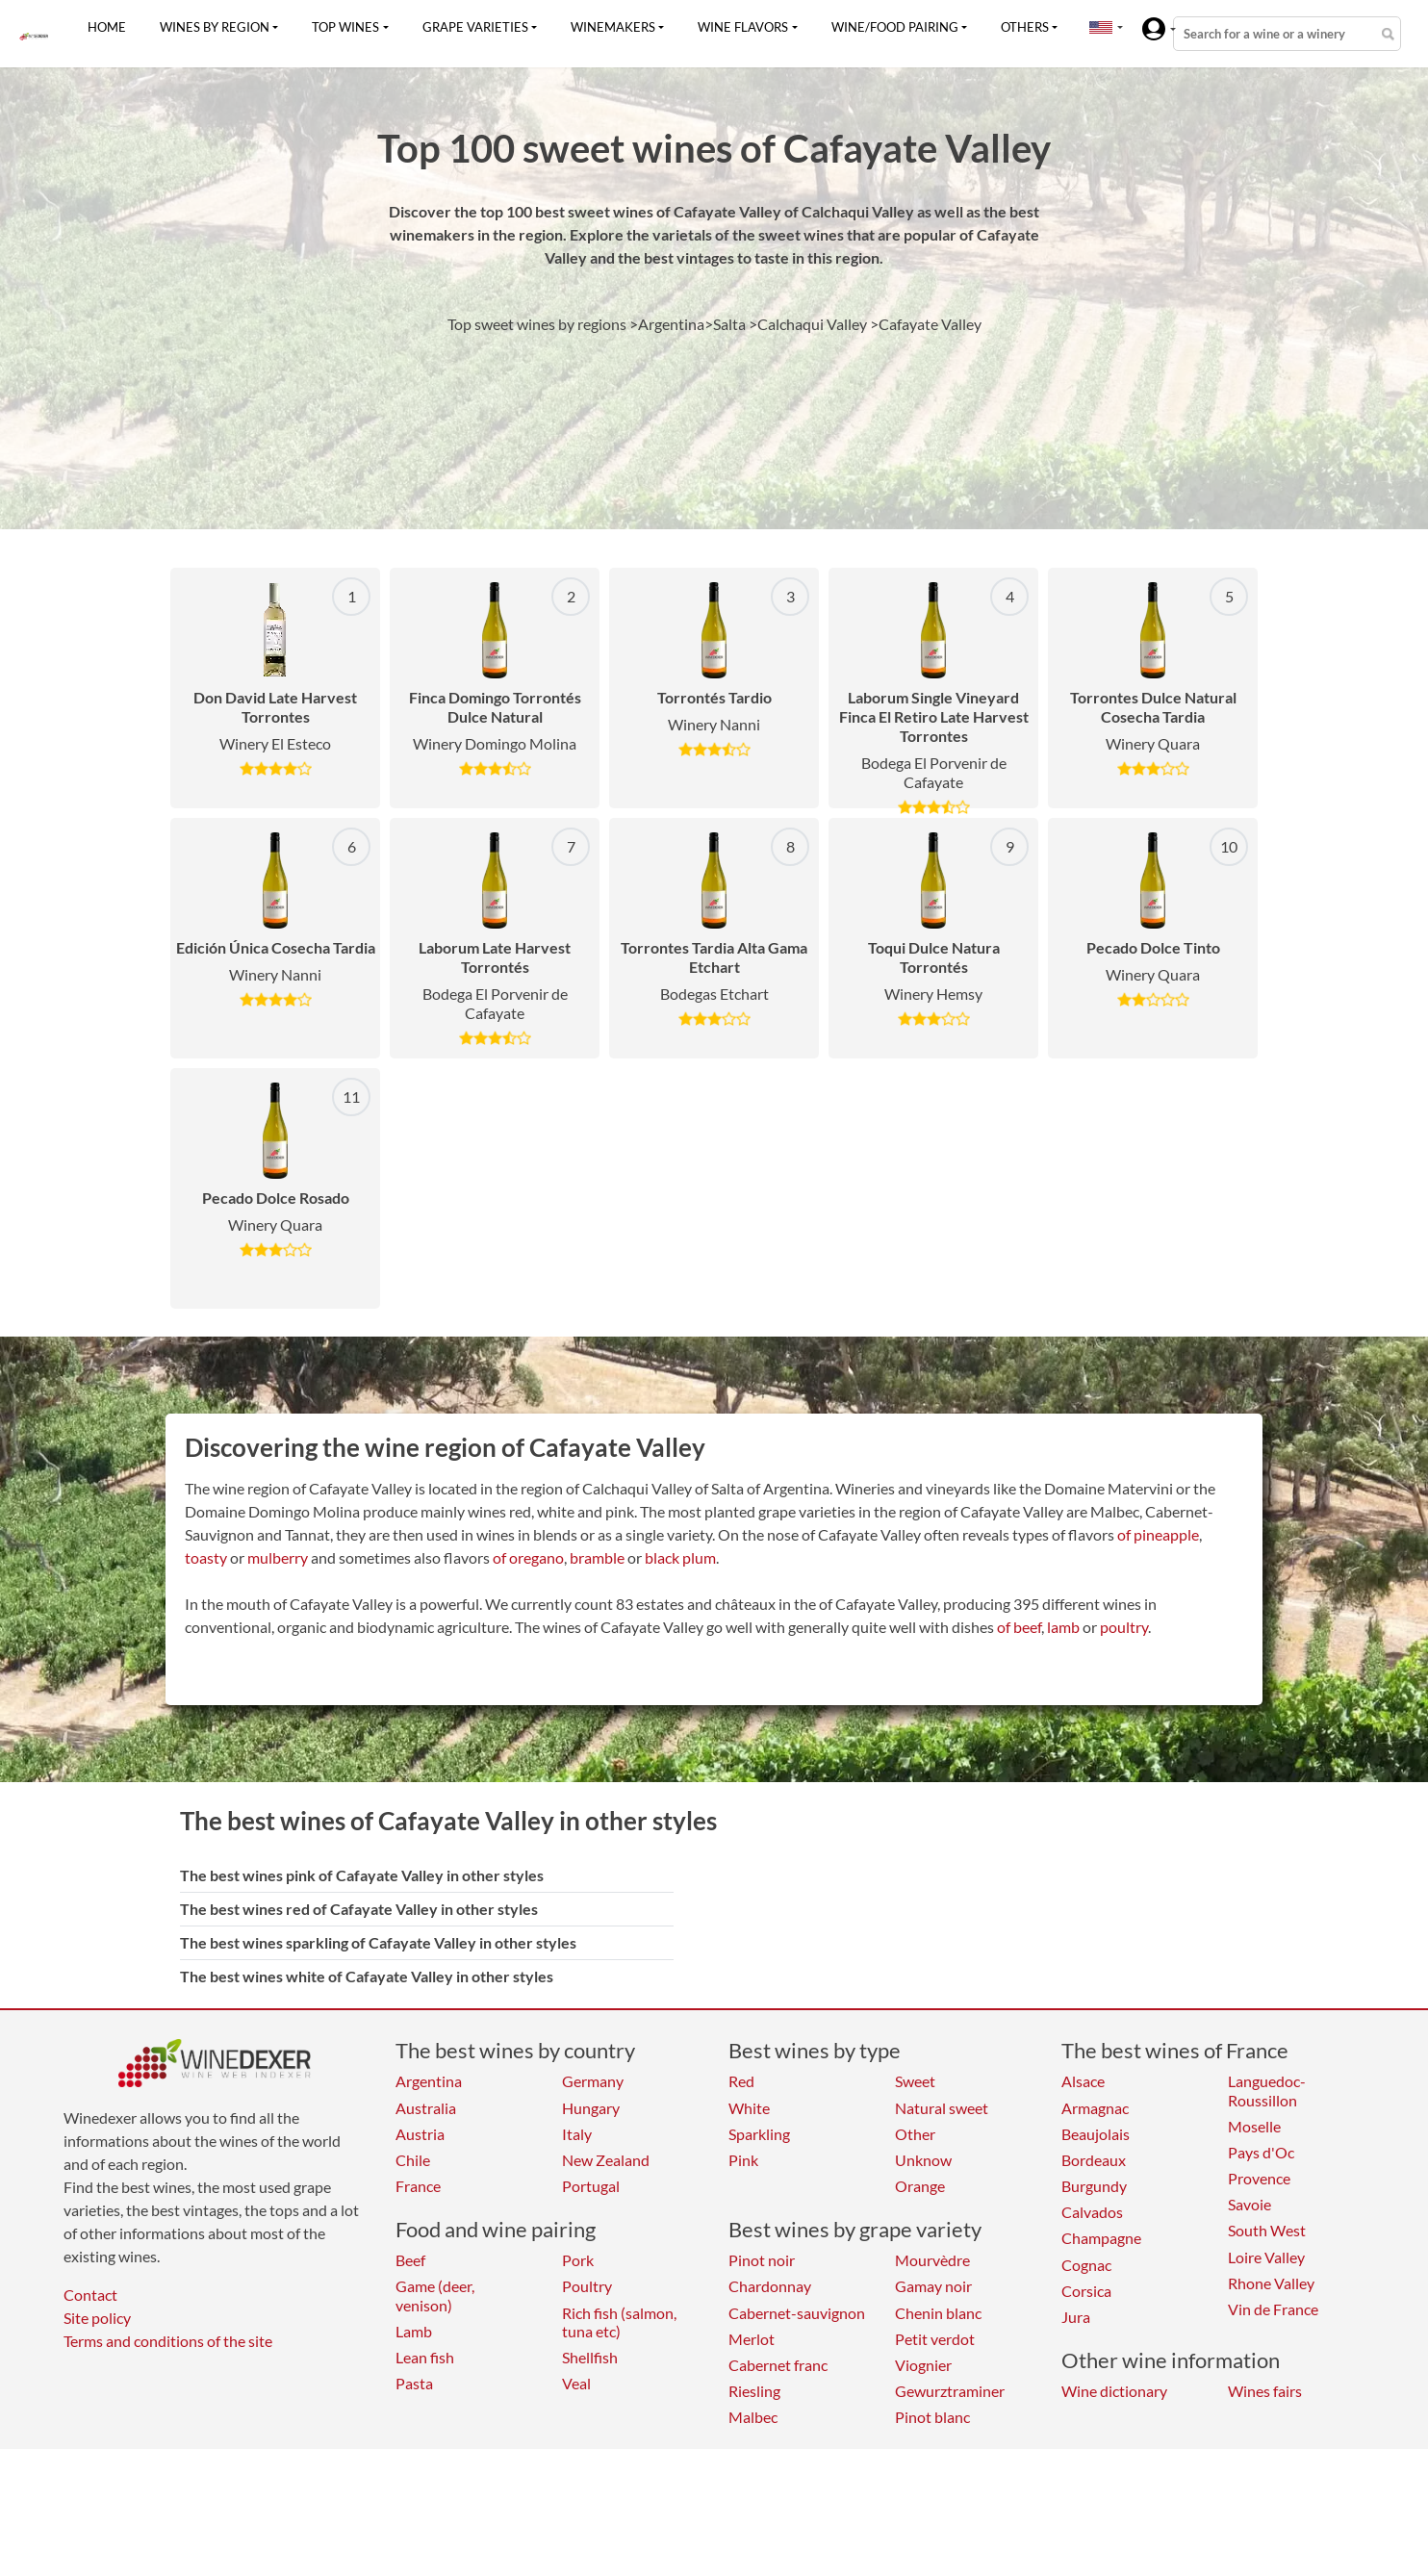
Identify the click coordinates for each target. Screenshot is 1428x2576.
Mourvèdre (932, 2260)
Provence (1259, 2178)
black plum (680, 1557)
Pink (743, 2160)
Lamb (413, 2331)
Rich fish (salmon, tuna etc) (619, 2322)
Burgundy (1094, 2186)
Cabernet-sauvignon (796, 2313)
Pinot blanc (932, 2417)
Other (915, 2134)
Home (107, 27)
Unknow (923, 2160)
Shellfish (590, 2357)
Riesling (754, 2391)
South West (1267, 2230)
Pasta (414, 2383)
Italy (577, 2134)
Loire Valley (1266, 2257)
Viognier (923, 2365)
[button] (1101, 27)
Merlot (751, 2339)
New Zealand (606, 2160)
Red (741, 2081)
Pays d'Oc (1261, 2152)
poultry (1124, 1627)
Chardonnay (769, 2286)
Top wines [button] (345, 27)
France (418, 2186)
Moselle (1254, 2126)
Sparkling (759, 2134)
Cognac (1086, 2265)
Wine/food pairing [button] (894, 27)
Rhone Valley (1271, 2283)
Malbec (753, 2417)
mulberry (277, 1557)
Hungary (591, 2108)
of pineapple (1158, 1534)
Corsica (1086, 2291)
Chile (412, 2160)
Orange (920, 2186)
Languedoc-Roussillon (1267, 2090)
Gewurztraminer (950, 2391)
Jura (1075, 2317)
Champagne (1101, 2238)
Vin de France (1273, 2309)
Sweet (915, 2081)
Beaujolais (1095, 2134)
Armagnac (1095, 2108)
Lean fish (424, 2357)
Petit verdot (935, 2339)
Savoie (1249, 2204)
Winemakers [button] (613, 27)
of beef (1019, 1627)
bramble (597, 1557)
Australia (425, 2108)
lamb (1063, 1627)
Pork (578, 2260)
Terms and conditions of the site (168, 2341)
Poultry (587, 2286)
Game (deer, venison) (434, 2295)
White (749, 2108)
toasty (206, 1557)
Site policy (97, 2317)
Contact (90, 2294)
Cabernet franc (778, 2365)
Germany (593, 2081)
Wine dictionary (1114, 2391)
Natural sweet (941, 2108)
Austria (420, 2134)
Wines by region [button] (214, 27)
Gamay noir (933, 2286)
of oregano (528, 1557)
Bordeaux (1093, 2160)
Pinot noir (761, 2260)
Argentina (428, 2081)
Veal (576, 2383)
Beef (410, 2260)
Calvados (1092, 2212)
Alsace (1083, 2081)
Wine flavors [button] (743, 27)
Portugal (591, 2186)
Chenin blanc (938, 2313)
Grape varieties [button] (475, 27)
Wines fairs (1265, 2391)
